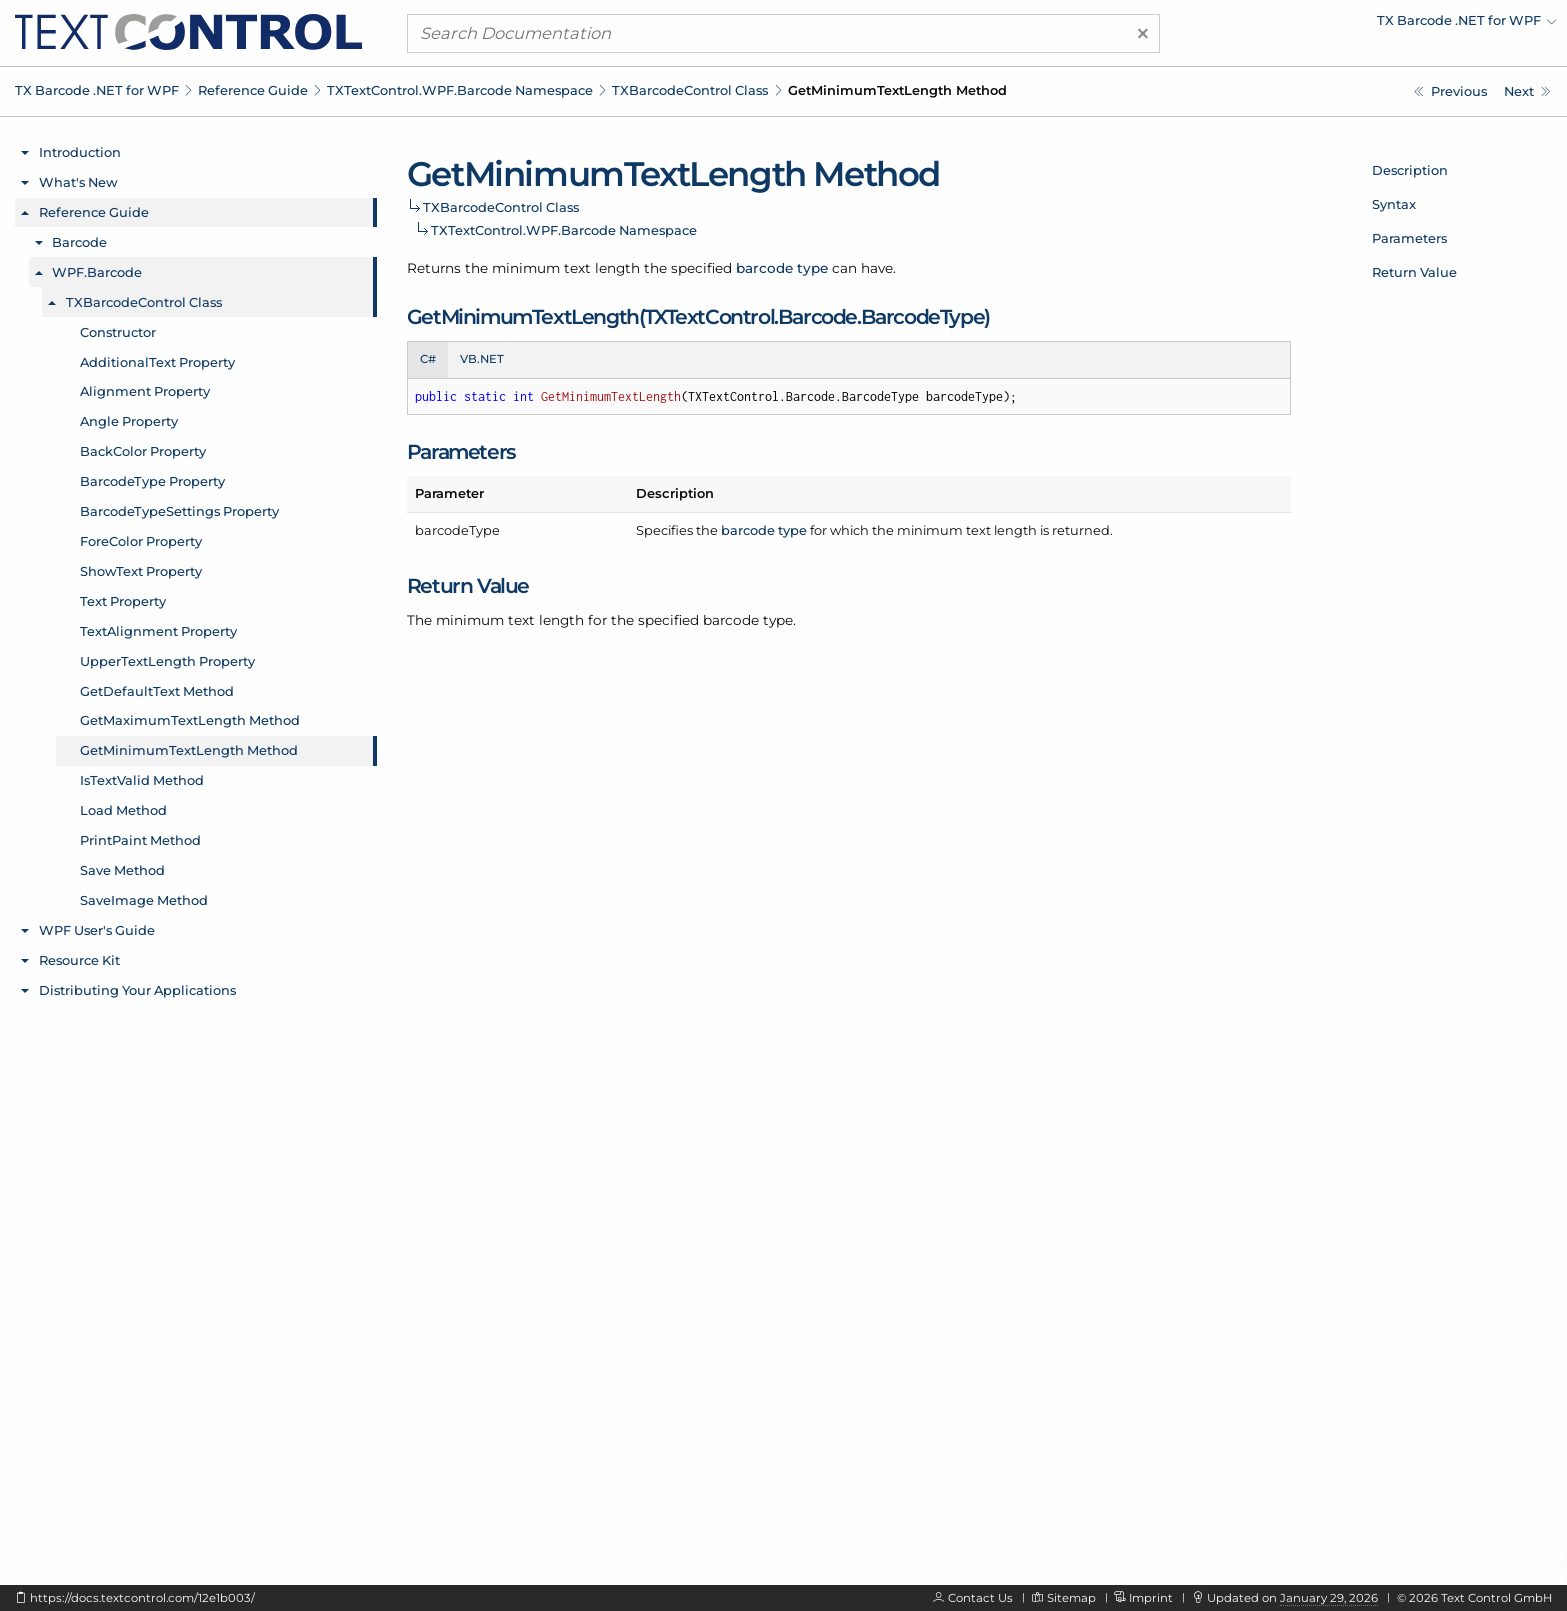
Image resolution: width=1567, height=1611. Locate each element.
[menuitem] (1382, 25)
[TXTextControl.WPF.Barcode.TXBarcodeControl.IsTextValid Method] (1527, 91)
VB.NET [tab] (482, 359)
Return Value (1414, 272)
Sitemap (1071, 1598)
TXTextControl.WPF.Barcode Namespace (460, 90)
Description (1410, 170)
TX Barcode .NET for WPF (97, 90)
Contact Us (980, 1598)
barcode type (782, 268)
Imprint (1151, 1598)
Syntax (1394, 204)
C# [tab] (428, 359)
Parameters (1409, 238)
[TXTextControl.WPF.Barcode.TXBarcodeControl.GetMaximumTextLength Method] (1450, 91)
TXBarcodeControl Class (690, 90)
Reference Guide (253, 90)
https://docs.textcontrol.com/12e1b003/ (142, 1598)
